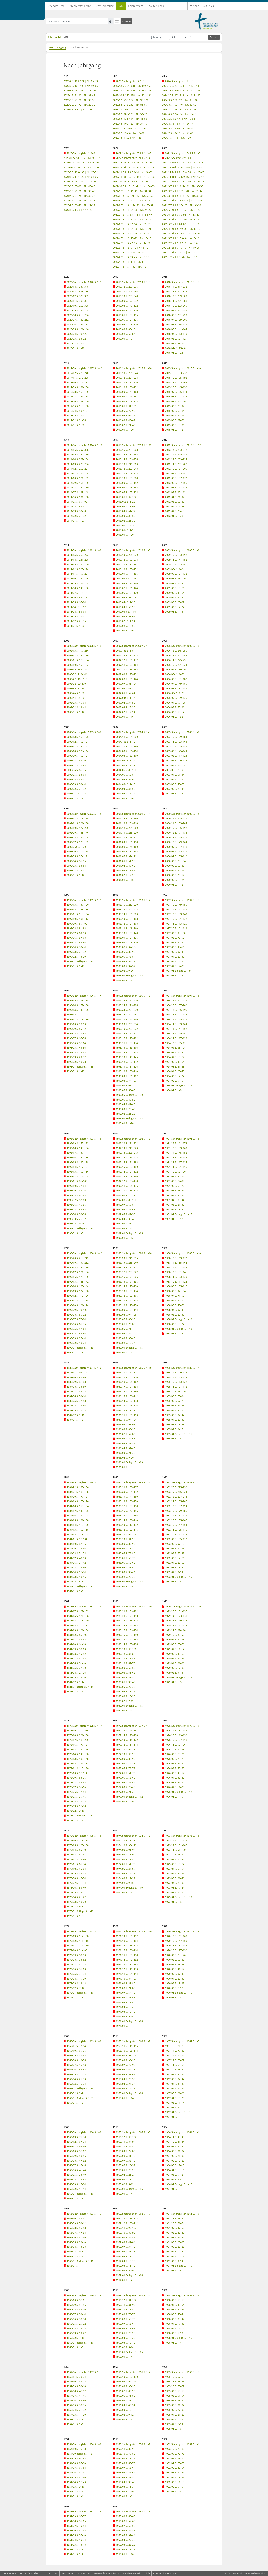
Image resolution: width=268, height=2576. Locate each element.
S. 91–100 (174, 1849)
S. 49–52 (124, 1099)
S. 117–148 (76, 1014)
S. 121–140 (76, 329)
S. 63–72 (124, 1558)
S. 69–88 (173, 865)
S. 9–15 (172, 1429)
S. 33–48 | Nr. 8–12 (180, 238)
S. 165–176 (76, 832)
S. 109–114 (125, 1309)
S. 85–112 (75, 597)
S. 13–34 (124, 1342)
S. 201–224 (125, 377)
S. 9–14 (172, 1572)
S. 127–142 (125, 1061)
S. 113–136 (174, 487)
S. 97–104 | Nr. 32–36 (129, 128)
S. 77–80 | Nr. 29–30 (181, 233)
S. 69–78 (124, 2069)
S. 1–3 (180, 158)
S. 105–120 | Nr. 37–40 (130, 123)
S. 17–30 (173, 1667)
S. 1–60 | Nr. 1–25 (78, 109)
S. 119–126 (76, 1295)
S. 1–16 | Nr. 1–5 (179, 252)
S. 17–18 (173, 2165)
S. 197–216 (76, 650)
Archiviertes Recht (80, 6)
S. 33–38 (75, 2319)
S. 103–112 (125, 2223)
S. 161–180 (76, 482)
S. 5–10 (172, 2107)
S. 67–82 (124, 1434)
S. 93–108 (75, 1024)
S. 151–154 (125, 1386)
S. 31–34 (75, 1973)
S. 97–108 (124, 597)
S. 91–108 (124, 406)
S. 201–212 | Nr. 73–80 (130, 109)
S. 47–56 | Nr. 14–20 (131, 243)
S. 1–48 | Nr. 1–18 (179, 257)
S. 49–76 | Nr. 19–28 (181, 247)
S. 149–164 (174, 842)
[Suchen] (126, 21)
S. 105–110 (125, 1415)
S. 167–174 (125, 1043)
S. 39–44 (75, 2314)
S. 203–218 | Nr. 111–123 (181, 95)
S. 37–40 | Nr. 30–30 (132, 200)
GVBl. (121, 6)
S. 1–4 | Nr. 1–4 (129, 261)
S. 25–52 (173, 875)
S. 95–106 (124, 1649)
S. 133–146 (174, 1945)
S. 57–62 (75, 2151)
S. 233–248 (125, 296)
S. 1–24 (172, 352)
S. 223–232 (125, 1267)
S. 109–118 (76, 1529)
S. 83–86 (124, 2146)
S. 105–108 (76, 1534)
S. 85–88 (124, 2237)
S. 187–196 (76, 1267)
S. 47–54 (75, 1792)
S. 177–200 (76, 827)
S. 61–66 (173, 1405)
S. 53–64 (75, 611)
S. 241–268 (76, 559)
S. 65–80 (74, 697)
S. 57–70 (173, 1300)
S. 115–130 (76, 1768)
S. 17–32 (124, 793)
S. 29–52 (75, 343)
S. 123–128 (174, 1377)
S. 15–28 (173, 1424)
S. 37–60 (124, 515)
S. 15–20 (75, 1677)
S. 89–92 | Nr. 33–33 (181, 214)
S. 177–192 (125, 305)
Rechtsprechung (104, 6)
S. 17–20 (173, 966)
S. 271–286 (125, 1005)
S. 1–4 (131, 158)
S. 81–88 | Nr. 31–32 (181, 224)
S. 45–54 (124, 1567)
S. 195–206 (174, 1501)
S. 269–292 (76, 555)
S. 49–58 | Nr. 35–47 (132, 181)
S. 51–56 (75, 2304)
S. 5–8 (172, 2179)
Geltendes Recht (56, 6)
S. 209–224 (174, 459)
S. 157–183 (76, 1143)
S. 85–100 (174, 578)
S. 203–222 (125, 1028)
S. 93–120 (75, 334)
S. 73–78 (124, 1768)
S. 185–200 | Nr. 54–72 (130, 114)
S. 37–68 (124, 2074)
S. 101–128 (76, 497)
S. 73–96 (124, 506)
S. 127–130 (125, 2376)
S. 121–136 (125, 319)
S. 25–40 (173, 1071)
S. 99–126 (124, 2381)
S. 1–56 (173, 674)
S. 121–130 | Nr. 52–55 (133, 195)
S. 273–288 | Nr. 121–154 (132, 95)
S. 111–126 (125, 1066)
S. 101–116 (174, 1167)
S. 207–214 (174, 1496)
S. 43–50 (75, 1558)
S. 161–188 (125, 842)
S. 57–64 (124, 693)
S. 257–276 (125, 286)
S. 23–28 (124, 2083)
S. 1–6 (122, 1710)
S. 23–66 (173, 1562)
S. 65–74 (75, 1864)
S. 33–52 (124, 788)
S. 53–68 (173, 870)
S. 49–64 (173, 1061)
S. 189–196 (76, 1487)
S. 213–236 (76, 315)
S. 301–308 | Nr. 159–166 (132, 85)
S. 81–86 (124, 1983)
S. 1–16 (124, 611)
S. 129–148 (125, 396)
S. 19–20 (173, 2160)
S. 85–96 (173, 770)
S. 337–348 (76, 286)
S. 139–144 (76, 1286)
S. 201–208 (174, 464)
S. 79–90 (124, 410)
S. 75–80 (75, 1859)
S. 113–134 (174, 1534)
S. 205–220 (125, 555)
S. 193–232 (174, 373)
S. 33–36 (75, 1214)
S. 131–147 (174, 1730)
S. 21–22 (75, 1897)
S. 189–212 (76, 319)
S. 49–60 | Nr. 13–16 (181, 228)
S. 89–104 (75, 760)
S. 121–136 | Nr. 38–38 (182, 186)
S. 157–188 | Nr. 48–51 (183, 167)
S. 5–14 (123, 2347)
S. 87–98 (173, 1749)
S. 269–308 (76, 305)
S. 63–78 (124, 415)
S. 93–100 (174, 933)
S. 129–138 (125, 1730)
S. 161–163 (174, 1936)
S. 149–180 (174, 683)
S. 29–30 (173, 2242)
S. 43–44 (173, 2314)
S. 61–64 (173, 1649)
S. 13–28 (75, 1061)
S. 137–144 (76, 1152)
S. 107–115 (174, 1840)
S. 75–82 (173, 1859)
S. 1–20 (74, 425)
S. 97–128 (174, 702)
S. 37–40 (173, 1973)
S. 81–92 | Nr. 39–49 (79, 95)
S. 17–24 (173, 607)
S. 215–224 (174, 1491)
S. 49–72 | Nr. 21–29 (177, 133)
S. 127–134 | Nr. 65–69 (179, 114)
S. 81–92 (173, 497)
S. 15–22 (173, 1567)
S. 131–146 (174, 1272)
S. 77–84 (173, 583)
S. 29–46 (124, 1787)
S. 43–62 (124, 420)
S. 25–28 (124, 2170)
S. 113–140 (174, 334)
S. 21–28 (124, 1113)
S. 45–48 (75, 2064)
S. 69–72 (173, 2060)
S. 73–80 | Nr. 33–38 (79, 100)
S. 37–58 (75, 1401)
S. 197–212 (76, 1262)
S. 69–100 (75, 501)
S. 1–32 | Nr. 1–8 (129, 266)
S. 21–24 (124, 2174)
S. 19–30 (75, 1978)
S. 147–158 (125, 1052)
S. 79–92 (124, 2064)
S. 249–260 (125, 464)
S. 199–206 (125, 1276)
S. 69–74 (173, 1864)
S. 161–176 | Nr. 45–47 (183, 172)
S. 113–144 (76, 592)
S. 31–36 (173, 1663)
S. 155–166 (174, 1520)
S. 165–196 (76, 736)
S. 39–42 (173, 2319)
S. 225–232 (174, 1487)
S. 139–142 (125, 1396)
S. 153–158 (125, 1955)
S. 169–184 (174, 736)
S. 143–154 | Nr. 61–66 (134, 176)
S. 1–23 (78, 2098)
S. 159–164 (125, 1950)
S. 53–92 (75, 338)
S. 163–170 (125, 1377)
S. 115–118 (76, 1300)
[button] (219, 6)
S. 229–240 (76, 373)
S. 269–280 (125, 818)
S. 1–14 (123, 2098)
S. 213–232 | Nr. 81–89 (130, 104)
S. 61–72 (124, 511)
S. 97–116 (124, 856)
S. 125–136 (76, 909)
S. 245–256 (174, 650)
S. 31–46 (173, 1878)
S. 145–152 (174, 387)
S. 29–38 (75, 1801)
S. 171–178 (125, 1372)
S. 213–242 (76, 1258)
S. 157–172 (174, 478)
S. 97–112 (75, 856)
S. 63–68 (173, 2064)
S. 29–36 (173, 956)
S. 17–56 (124, 625)
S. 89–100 (75, 683)
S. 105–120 (125, 324)
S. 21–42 (124, 425)
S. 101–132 (174, 573)
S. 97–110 (174, 1630)
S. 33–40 (124, 1682)
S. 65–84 (124, 334)
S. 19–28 (173, 1983)
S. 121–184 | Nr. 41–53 (130, 119)
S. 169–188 (125, 918)
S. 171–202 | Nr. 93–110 (180, 100)
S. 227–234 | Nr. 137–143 (181, 85)
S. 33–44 (173, 597)
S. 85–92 (173, 406)
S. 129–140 (76, 401)
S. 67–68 (173, 2376)
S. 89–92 (75, 1028)
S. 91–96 (124, 1424)
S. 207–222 (125, 1272)
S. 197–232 (125, 300)
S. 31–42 (75, 1562)
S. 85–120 (124, 770)
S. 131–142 (125, 1964)
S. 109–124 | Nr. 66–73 (81, 81)
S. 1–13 (177, 1319)
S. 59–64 (75, 1396)
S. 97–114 (75, 1773)
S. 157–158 (125, 1506)
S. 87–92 (124, 1758)
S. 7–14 (172, 2424)
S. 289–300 (174, 296)
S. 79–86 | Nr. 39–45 (79, 191)
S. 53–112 (75, 410)
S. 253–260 (174, 305)
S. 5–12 (74, 1581)
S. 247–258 (125, 1014)
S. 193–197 (125, 1487)
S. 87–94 (124, 2141)
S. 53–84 (75, 865)
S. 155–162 (174, 1262)
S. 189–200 (174, 319)
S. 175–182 (125, 1038)
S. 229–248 (125, 468)
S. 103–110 (125, 1071)
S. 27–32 (173, 2088)
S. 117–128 (174, 1038)
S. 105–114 (125, 2050)
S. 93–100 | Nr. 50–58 (80, 90)
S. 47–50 (173, 2228)
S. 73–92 (173, 937)
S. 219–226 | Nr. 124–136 (181, 90)
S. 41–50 (124, 1677)
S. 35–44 (75, 2069)
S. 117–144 (125, 851)
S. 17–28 (124, 875)
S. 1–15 (78, 961)
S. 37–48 (173, 952)
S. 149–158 (76, 1754)
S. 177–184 (174, 832)
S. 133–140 (174, 564)
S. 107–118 (174, 1739)
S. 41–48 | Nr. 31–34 (132, 191)
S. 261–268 (125, 823)
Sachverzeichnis (80, 47)
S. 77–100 (124, 1080)
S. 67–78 (173, 1401)
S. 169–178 (76, 1000)
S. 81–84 (124, 1548)
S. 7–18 (172, 1988)
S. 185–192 (174, 827)
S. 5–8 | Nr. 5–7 (129, 252)
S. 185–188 (76, 1491)
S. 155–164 (76, 1506)
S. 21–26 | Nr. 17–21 (132, 228)
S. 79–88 (124, 1324)
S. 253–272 (174, 449)
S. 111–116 (76, 1940)
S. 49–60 (173, 784)
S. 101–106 (174, 1845)
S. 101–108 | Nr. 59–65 (81, 85)
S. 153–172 (76, 664)
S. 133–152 (125, 482)
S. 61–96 (124, 861)
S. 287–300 (125, 1000)
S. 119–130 (76, 1524)
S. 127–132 (76, 1611)
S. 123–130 (174, 1276)
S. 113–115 (125, 2218)
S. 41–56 (124, 1997)
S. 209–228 (125, 473)
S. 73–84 (124, 956)
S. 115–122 (125, 1739)
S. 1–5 (132, 153)
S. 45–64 (173, 592)
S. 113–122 (174, 1382)
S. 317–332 (174, 286)
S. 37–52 (75, 415)
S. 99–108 (124, 1534)
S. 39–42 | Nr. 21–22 (79, 205)
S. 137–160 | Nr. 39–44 (183, 181)
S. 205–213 (125, 1152)
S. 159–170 (125, 1501)
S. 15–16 (124, 2011)
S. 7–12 (123, 1701)
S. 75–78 (75, 2137)
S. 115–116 (125, 2046)
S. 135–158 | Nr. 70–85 (179, 109)
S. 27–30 (75, 1667)
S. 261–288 (174, 300)
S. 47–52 (124, 1782)
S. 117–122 (174, 1281)
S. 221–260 (125, 827)
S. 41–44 (75, 1882)
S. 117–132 (125, 1524)
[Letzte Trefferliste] (117, 21)
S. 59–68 (173, 1868)
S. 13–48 (124, 2409)
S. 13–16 (75, 1577)
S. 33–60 (124, 1868)
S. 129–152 (76, 842)
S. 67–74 (75, 2141)
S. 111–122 (125, 1410)
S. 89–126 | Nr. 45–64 (178, 119)
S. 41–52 (173, 1969)
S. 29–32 (75, 1057)
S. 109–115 (76, 1840)
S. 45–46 (75, 2165)
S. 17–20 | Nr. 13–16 (132, 238)
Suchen (214, 37)
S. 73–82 (75, 1959)
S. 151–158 (125, 1300)
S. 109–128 (125, 401)
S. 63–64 (124, 2323)
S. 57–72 (173, 942)
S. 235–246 (125, 1019)
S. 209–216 (76, 1730)
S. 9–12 (74, 1906)
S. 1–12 (172, 429)
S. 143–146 (125, 1057)
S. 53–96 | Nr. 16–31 (128, 133)
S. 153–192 (174, 555)
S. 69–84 (173, 410)
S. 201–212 (76, 382)
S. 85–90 (124, 1543)
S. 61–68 (75, 1195)
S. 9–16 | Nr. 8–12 (130, 247)
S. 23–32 (75, 1892)
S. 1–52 (172, 716)
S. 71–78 (124, 1328)
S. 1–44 (124, 697)
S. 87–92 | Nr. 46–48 (79, 186)
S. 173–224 (125, 655)
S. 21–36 (75, 420)
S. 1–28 (74, 348)
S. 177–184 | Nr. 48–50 (183, 162)
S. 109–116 (174, 760)
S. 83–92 (124, 2391)
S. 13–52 (75, 870)
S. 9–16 (172, 1080)
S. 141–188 (76, 324)
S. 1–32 (172, 779)
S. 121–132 (125, 765)
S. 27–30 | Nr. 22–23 (132, 219)
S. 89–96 (124, 1319)
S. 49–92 (173, 343)
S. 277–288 (125, 454)
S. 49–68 (75, 506)
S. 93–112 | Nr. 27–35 (182, 200)
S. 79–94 (173, 1396)
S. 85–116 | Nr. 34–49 (132, 214)
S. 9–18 (74, 2337)
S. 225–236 (76, 464)
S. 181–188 (174, 679)
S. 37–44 (75, 1209)
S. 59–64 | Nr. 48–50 (132, 172)
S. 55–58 (75, 1873)
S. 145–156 (76, 1148)
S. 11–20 (173, 1787)
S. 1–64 (123, 338)
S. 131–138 (76, 1520)
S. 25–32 (173, 602)
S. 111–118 (174, 1625)
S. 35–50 (173, 2400)
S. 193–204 (76, 473)
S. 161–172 (125, 1171)
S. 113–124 (76, 914)
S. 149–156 (174, 904)
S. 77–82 (124, 2151)
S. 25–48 (174, 348)
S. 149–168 (125, 391)
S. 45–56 (75, 942)
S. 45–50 (75, 2309)
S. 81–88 (74, 688)
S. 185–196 (76, 655)
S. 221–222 (125, 1143)
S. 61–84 (173, 774)
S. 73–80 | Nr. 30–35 (177, 128)
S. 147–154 (174, 1267)
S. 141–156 (125, 573)
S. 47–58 (173, 1873)
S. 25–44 (75, 1338)
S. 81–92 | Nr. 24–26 (181, 209)
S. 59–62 (75, 2223)
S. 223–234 (125, 1024)
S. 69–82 (173, 1959)
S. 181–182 (125, 1611)
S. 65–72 (173, 1057)
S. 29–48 (124, 870)
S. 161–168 (76, 583)
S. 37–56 (173, 420)
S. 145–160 (76, 588)
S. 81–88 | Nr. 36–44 (177, 123)
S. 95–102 (124, 2137)
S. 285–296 (76, 454)
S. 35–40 (173, 2146)
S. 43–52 (173, 1773)
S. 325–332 (76, 296)
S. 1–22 (172, 961)
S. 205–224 (76, 468)
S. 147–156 (125, 1510)
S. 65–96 (173, 707)
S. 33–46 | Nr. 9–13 (131, 257)
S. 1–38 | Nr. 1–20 (78, 209)
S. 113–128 (76, 406)
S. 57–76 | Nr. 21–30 (131, 233)
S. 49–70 (124, 1333)
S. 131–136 (174, 1611)
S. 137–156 (125, 315)
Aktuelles (208, 6)
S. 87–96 (75, 1543)
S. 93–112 (174, 338)
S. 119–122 (174, 1620)
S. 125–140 (125, 583)
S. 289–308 (125, 449)
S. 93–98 (124, 1754)
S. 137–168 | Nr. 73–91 (81, 167)
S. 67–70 (124, 1663)
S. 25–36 (124, 707)
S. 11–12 (124, 2265)
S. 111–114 (125, 1744)
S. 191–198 (125, 1281)
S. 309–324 (76, 300)
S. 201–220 (174, 315)
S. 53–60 (75, 1649)
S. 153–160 (174, 1148)
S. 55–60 (173, 2218)
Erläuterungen (155, 6)
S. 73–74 (75, 2376)
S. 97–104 (124, 947)
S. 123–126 (125, 1405)
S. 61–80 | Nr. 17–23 (181, 219)
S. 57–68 (173, 415)
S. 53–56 (75, 2155)
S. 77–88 (75, 765)
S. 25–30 (75, 1567)
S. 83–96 (75, 1777)
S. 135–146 (174, 1529)
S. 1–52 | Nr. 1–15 (127, 137)
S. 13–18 (75, 1983)
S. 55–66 (75, 1787)
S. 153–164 (174, 382)
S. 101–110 (76, 1945)
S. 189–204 (125, 1157)
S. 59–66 (124, 1438)
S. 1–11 (181, 1367)
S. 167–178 (174, 1515)
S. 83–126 (174, 1955)
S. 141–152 (174, 559)
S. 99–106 (174, 1744)
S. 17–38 (173, 2323)
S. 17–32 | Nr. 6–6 (180, 243)
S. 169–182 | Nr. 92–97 (81, 162)
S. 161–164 (125, 751)
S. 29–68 (173, 511)
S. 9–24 (74, 1223)
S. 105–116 (174, 1043)
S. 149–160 (76, 487)
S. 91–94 (75, 2458)
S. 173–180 (174, 473)
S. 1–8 (177, 81)
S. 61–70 (124, 1864)
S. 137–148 (174, 688)
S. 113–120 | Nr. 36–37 (182, 195)
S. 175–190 (125, 1286)
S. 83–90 (124, 1429)
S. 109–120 (125, 592)
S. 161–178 (174, 1143)
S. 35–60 (75, 1969)
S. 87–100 (124, 1978)
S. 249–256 (125, 291)
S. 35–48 (124, 1338)
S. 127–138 (76, 1291)
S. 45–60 (173, 1410)
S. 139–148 (76, 1515)
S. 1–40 (124, 525)
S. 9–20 (123, 1457)
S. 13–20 (75, 956)
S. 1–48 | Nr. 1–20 (176, 137)
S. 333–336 (76, 291)
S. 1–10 (83, 368)
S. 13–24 (173, 879)
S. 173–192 (125, 564)
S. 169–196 (76, 578)
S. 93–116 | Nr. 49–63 (80, 181)
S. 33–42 (173, 1777)
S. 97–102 (124, 497)
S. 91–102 (124, 2300)
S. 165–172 (125, 660)
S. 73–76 (173, 2055)
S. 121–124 (174, 396)
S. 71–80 (124, 1859)
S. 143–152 (125, 1959)
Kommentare (135, 6)
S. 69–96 (124, 607)
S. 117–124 (174, 755)
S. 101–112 (75, 679)
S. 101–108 (76, 1176)
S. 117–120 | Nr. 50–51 (133, 205)
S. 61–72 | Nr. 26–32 (79, 104)
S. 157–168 (76, 1005)
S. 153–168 (174, 741)
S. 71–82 (124, 1658)
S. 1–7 (180, 282)
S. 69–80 (173, 501)
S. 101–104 (76, 1630)
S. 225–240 (76, 564)
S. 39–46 (75, 1796)
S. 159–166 (125, 1047)
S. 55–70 (124, 2400)
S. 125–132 (125, 487)
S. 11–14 (173, 2102)
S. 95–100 (174, 1391)
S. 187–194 (174, 1506)
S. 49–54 (173, 2304)
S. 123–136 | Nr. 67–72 (81, 172)
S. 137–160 (76, 904)
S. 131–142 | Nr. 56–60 (134, 186)
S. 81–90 (124, 1854)
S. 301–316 (174, 291)
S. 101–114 (76, 1305)
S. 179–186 (174, 1510)
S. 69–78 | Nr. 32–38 (79, 195)
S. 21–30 (173, 2155)
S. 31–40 (75, 1663)
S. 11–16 (173, 2328)
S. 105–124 (125, 492)
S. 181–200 (76, 387)
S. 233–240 (125, 1262)
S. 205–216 (174, 818)
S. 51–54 (173, 2223)
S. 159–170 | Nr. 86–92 (179, 104)
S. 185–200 (76, 1739)
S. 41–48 (124, 1104)
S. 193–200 (125, 382)
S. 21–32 (75, 515)
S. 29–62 (124, 2328)
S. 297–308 (76, 449)
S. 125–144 (174, 391)
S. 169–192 (125, 387)
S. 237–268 (76, 310)
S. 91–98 (124, 1539)
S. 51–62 (124, 1672)
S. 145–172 (76, 1281)
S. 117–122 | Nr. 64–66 (81, 176)
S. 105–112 (174, 856)
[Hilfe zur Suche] (110, 21)
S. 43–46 (173, 2232)
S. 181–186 (76, 1272)
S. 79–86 (124, 1763)
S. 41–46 (75, 2237)
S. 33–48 (75, 511)
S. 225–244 (125, 373)
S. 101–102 (125, 1076)
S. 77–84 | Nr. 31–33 (131, 224)
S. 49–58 (124, 1443)
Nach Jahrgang (57, 47)
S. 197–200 (174, 1005)
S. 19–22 (173, 2251)
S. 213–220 (125, 832)
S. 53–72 (124, 961)
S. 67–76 (173, 1558)
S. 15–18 (173, 2256)
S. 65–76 (173, 588)
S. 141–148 (174, 909)
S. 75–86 (75, 1548)
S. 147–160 (174, 1940)
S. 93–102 (124, 2228)
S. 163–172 (174, 1258)
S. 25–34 (124, 1223)
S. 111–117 (125, 1840)
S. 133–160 (125, 755)
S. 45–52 (75, 779)
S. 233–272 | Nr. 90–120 (130, 100)
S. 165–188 (174, 324)
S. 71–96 (173, 1295)
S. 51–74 (75, 1553)
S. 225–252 (174, 454)
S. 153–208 (125, 478)
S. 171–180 (125, 1496)
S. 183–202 (125, 1033)
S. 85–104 (124, 329)
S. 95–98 (75, 2449)
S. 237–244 (174, 655)
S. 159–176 (76, 1749)
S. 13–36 (173, 425)
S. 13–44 (75, 707)
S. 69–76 (124, 1085)
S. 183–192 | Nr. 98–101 (82, 158)
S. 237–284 (76, 459)
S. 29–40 (124, 1109)
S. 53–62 (173, 2069)
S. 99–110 (124, 1749)
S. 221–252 (174, 310)
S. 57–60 (75, 1200)
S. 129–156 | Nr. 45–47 (183, 176)
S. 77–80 (173, 2050)
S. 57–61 (75, 2300)
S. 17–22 (124, 1878)
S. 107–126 (125, 1644)
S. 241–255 (125, 1258)
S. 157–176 (125, 310)
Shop (194, 6)
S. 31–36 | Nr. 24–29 (132, 209)
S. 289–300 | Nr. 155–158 (132, 90)
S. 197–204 (76, 573)
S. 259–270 (125, 1009)
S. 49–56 (173, 947)
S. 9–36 (123, 970)
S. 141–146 (125, 1515)
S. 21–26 (75, 1672)
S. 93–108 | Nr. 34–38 (181, 205)
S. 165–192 (174, 377)
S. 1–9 (128, 81)
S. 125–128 (76, 1162)
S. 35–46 (124, 1219)
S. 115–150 (125, 1305)
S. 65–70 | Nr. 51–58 (132, 162)
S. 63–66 (124, 1667)
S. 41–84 (124, 2242)
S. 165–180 (76, 391)
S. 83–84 (124, 1653)
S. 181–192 (76, 478)
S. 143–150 (125, 1391)
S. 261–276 (125, 459)
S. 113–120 (174, 923)
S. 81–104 (124, 683)
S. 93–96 (124, 2060)
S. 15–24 (75, 2083)
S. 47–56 (124, 1214)
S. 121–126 (76, 1616)
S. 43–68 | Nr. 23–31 (79, 200)
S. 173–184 (76, 660)
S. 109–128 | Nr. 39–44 (182, 191)
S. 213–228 (76, 377)
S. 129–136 (174, 697)
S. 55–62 (124, 1562)
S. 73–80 (75, 1386)
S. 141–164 (174, 329)
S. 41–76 (124, 2155)
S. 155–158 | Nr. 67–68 (134, 167)
